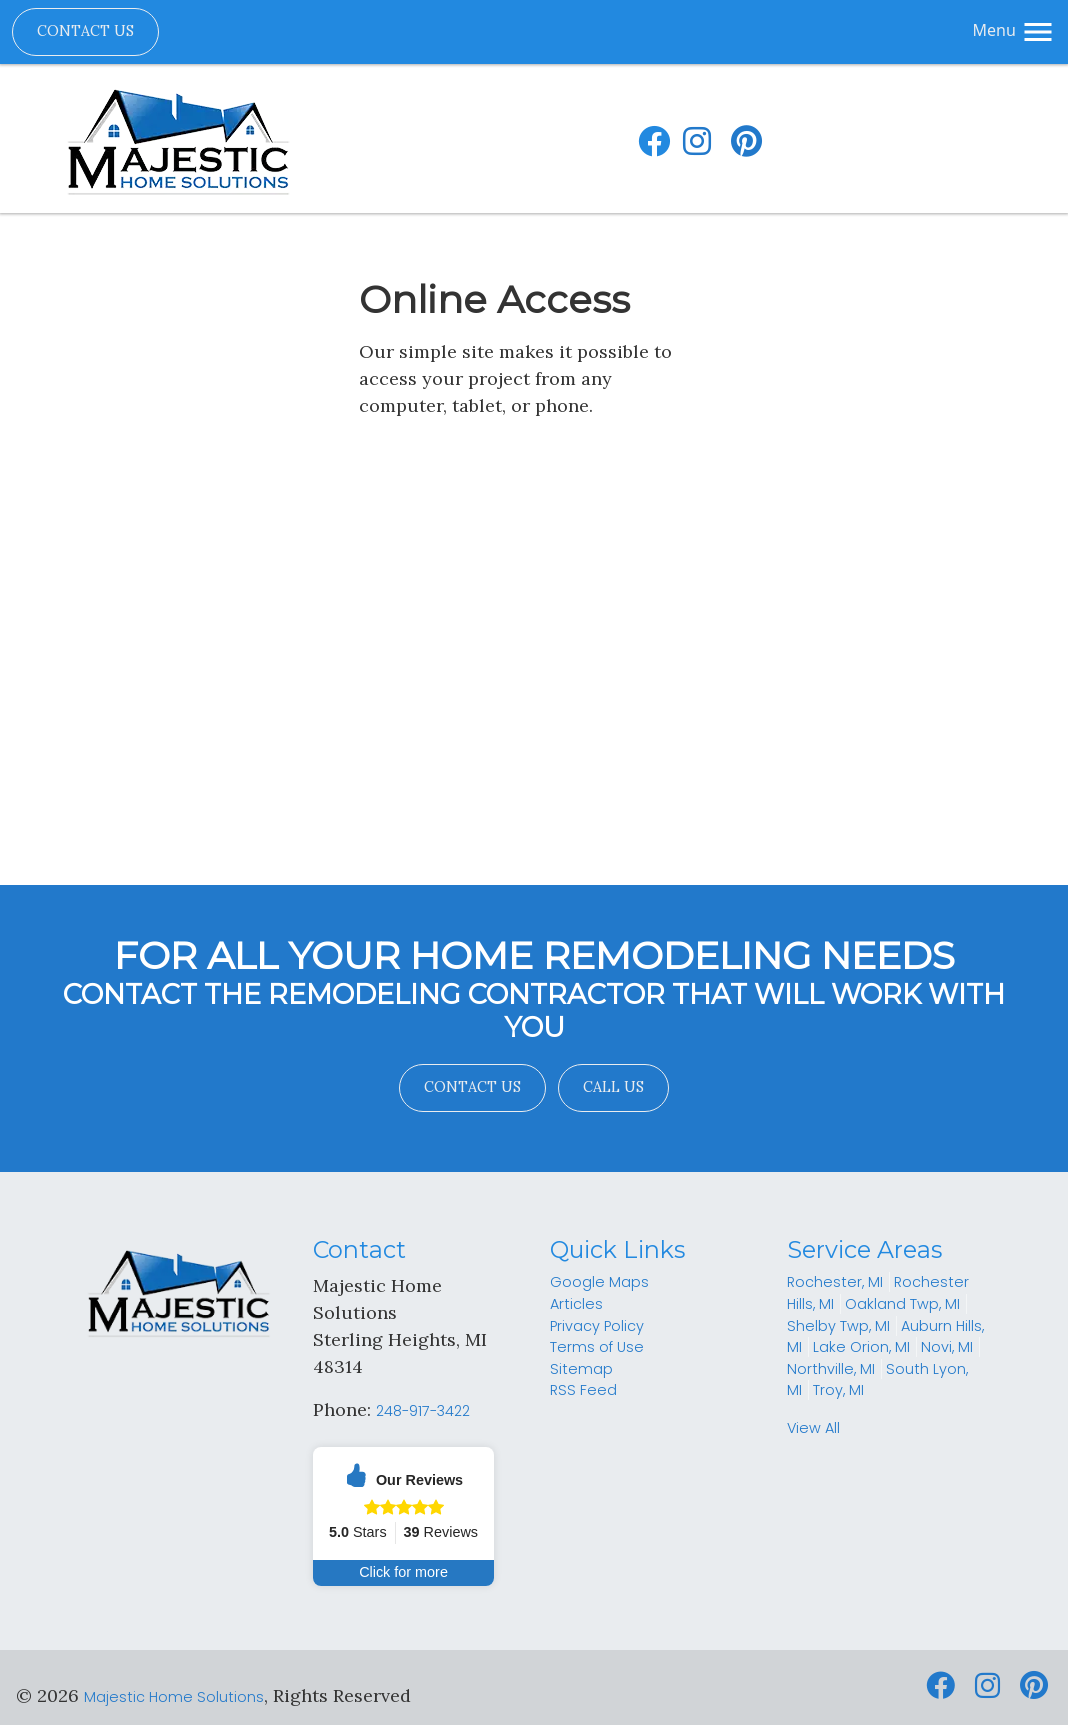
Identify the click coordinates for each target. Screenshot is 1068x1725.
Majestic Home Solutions (174, 1697)
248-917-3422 (423, 1411)
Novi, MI (947, 1347)
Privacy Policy (597, 1326)
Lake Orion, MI (861, 1347)
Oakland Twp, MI (902, 1304)
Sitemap (581, 1369)
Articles (576, 1304)
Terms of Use (597, 1347)
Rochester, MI (835, 1282)
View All (813, 1428)
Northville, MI (831, 1369)
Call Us (613, 1087)
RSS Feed (583, 1390)
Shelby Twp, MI (838, 1326)
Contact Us (85, 31)
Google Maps (599, 1282)
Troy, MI (838, 1390)
